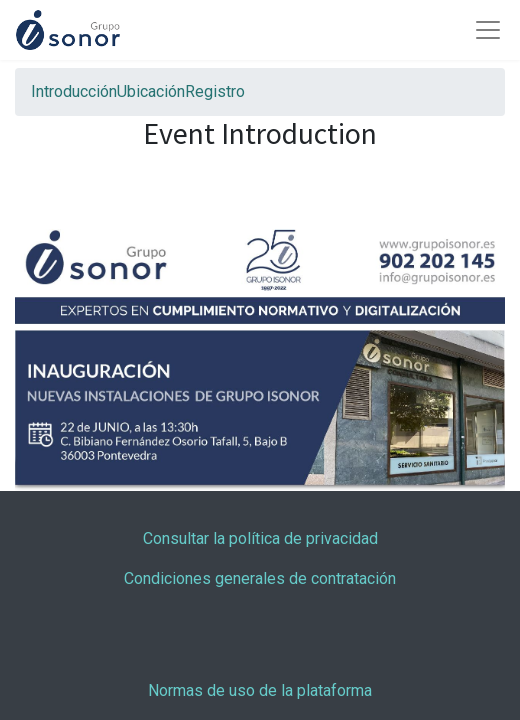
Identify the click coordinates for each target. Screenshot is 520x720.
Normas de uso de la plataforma (260, 690)
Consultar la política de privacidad (260, 538)
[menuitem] (74, 91)
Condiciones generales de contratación (260, 578)
